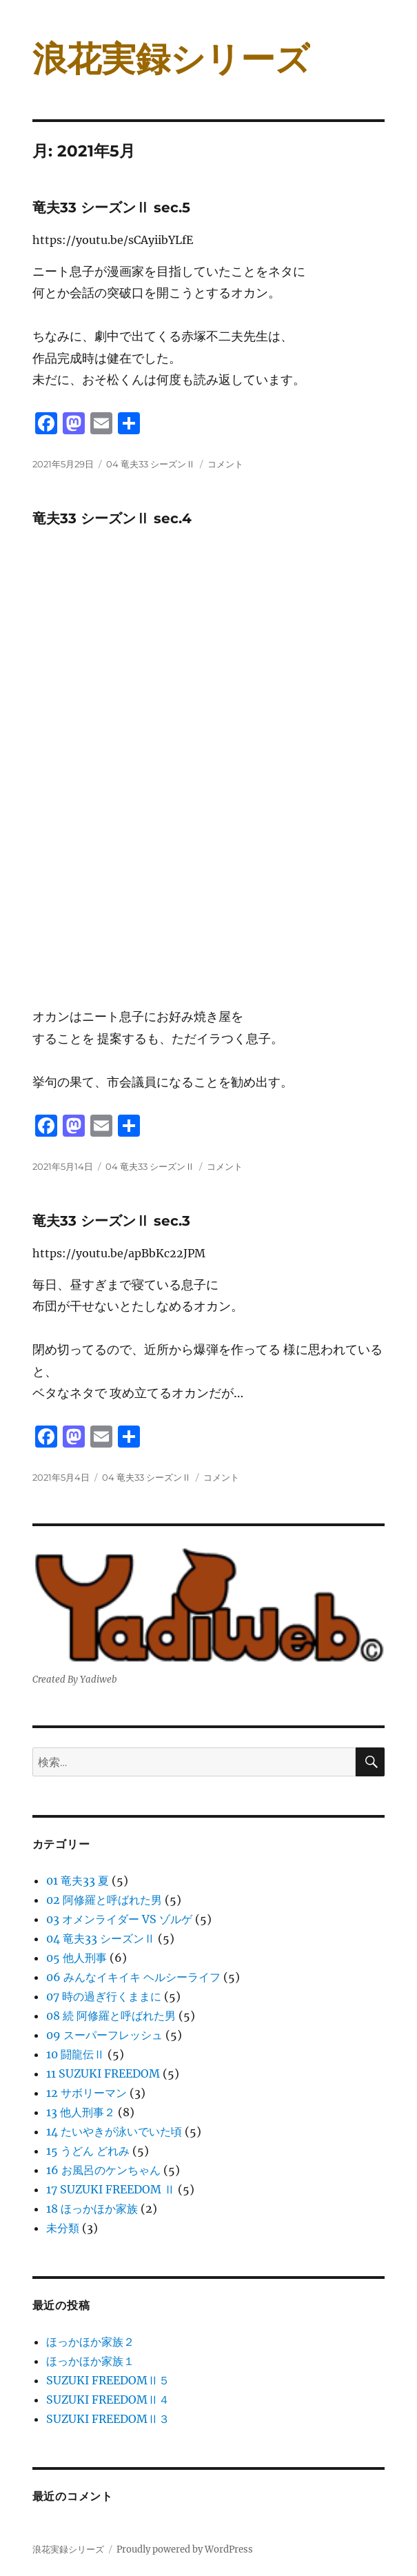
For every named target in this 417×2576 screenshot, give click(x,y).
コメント (225, 463)
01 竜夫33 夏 (77, 1880)
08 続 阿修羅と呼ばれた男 (111, 2015)
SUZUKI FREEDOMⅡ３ (108, 2419)
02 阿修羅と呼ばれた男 (104, 1900)
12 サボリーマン (86, 2093)
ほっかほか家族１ (90, 2361)
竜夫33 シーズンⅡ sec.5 (111, 207)
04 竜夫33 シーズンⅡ (150, 463)
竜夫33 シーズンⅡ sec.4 (112, 518)
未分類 (62, 2228)
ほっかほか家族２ (90, 2342)
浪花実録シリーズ (171, 59)
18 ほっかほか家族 (92, 2208)
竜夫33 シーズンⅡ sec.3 (111, 1221)
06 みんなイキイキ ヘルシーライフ (133, 1977)
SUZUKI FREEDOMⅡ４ (108, 2399)
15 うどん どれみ (88, 2151)
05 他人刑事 (76, 1958)
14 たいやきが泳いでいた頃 (114, 2131)
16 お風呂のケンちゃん (103, 2170)
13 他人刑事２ (80, 2112)
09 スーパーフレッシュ (104, 2035)
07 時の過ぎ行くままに (103, 1996)
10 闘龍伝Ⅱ (75, 2054)
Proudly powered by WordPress (184, 2549)
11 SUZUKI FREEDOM (103, 2073)
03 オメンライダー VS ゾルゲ (119, 1919)
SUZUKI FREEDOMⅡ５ (108, 2380)
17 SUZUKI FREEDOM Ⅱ (110, 2189)
